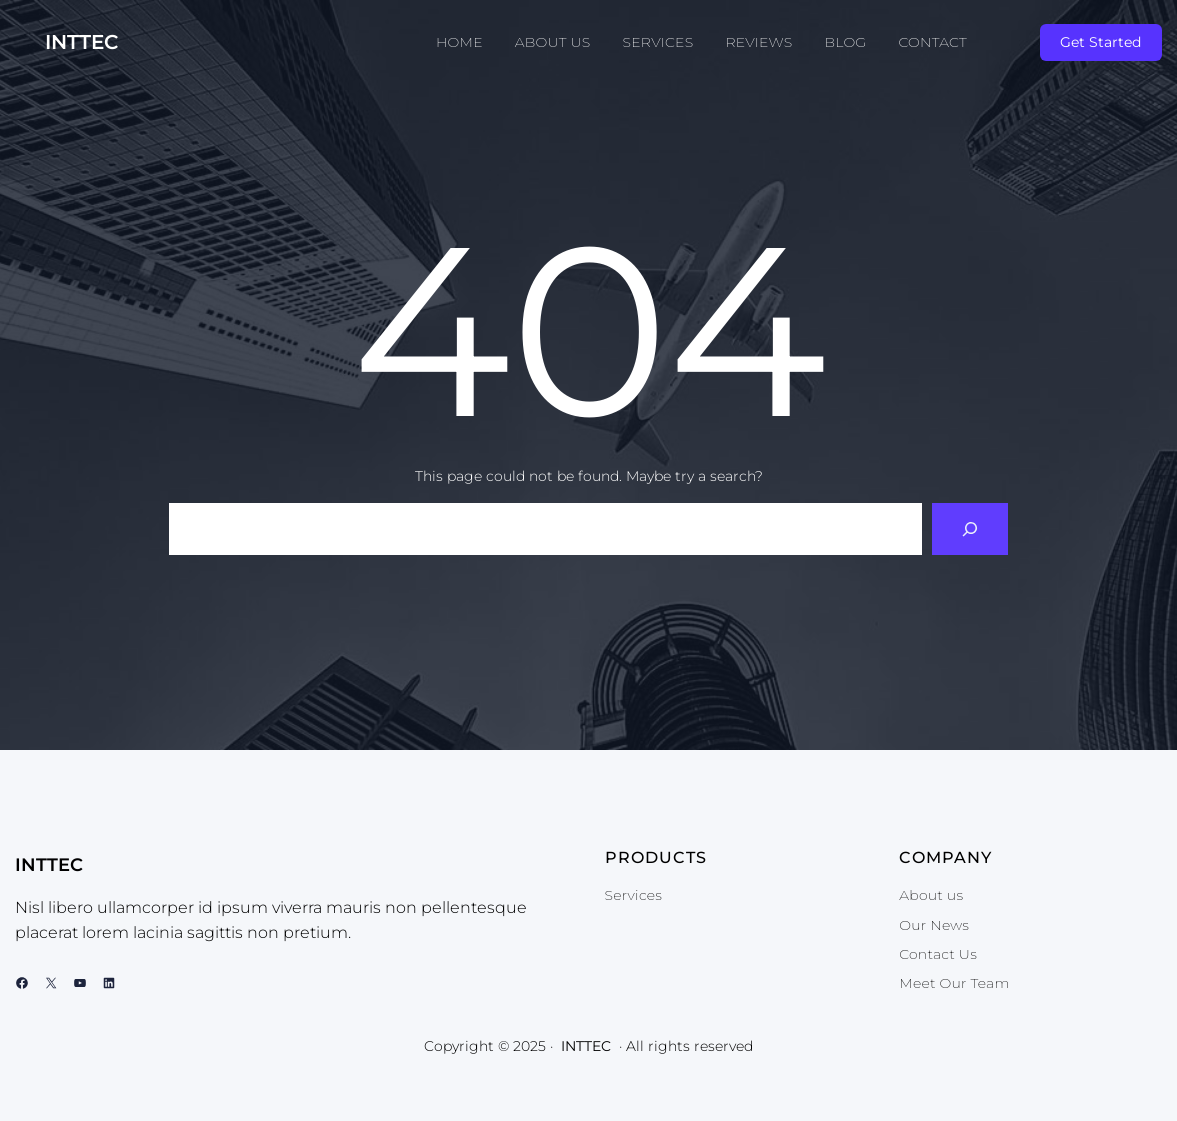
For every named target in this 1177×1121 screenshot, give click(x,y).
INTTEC (82, 42)
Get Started (1100, 42)
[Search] (970, 529)
